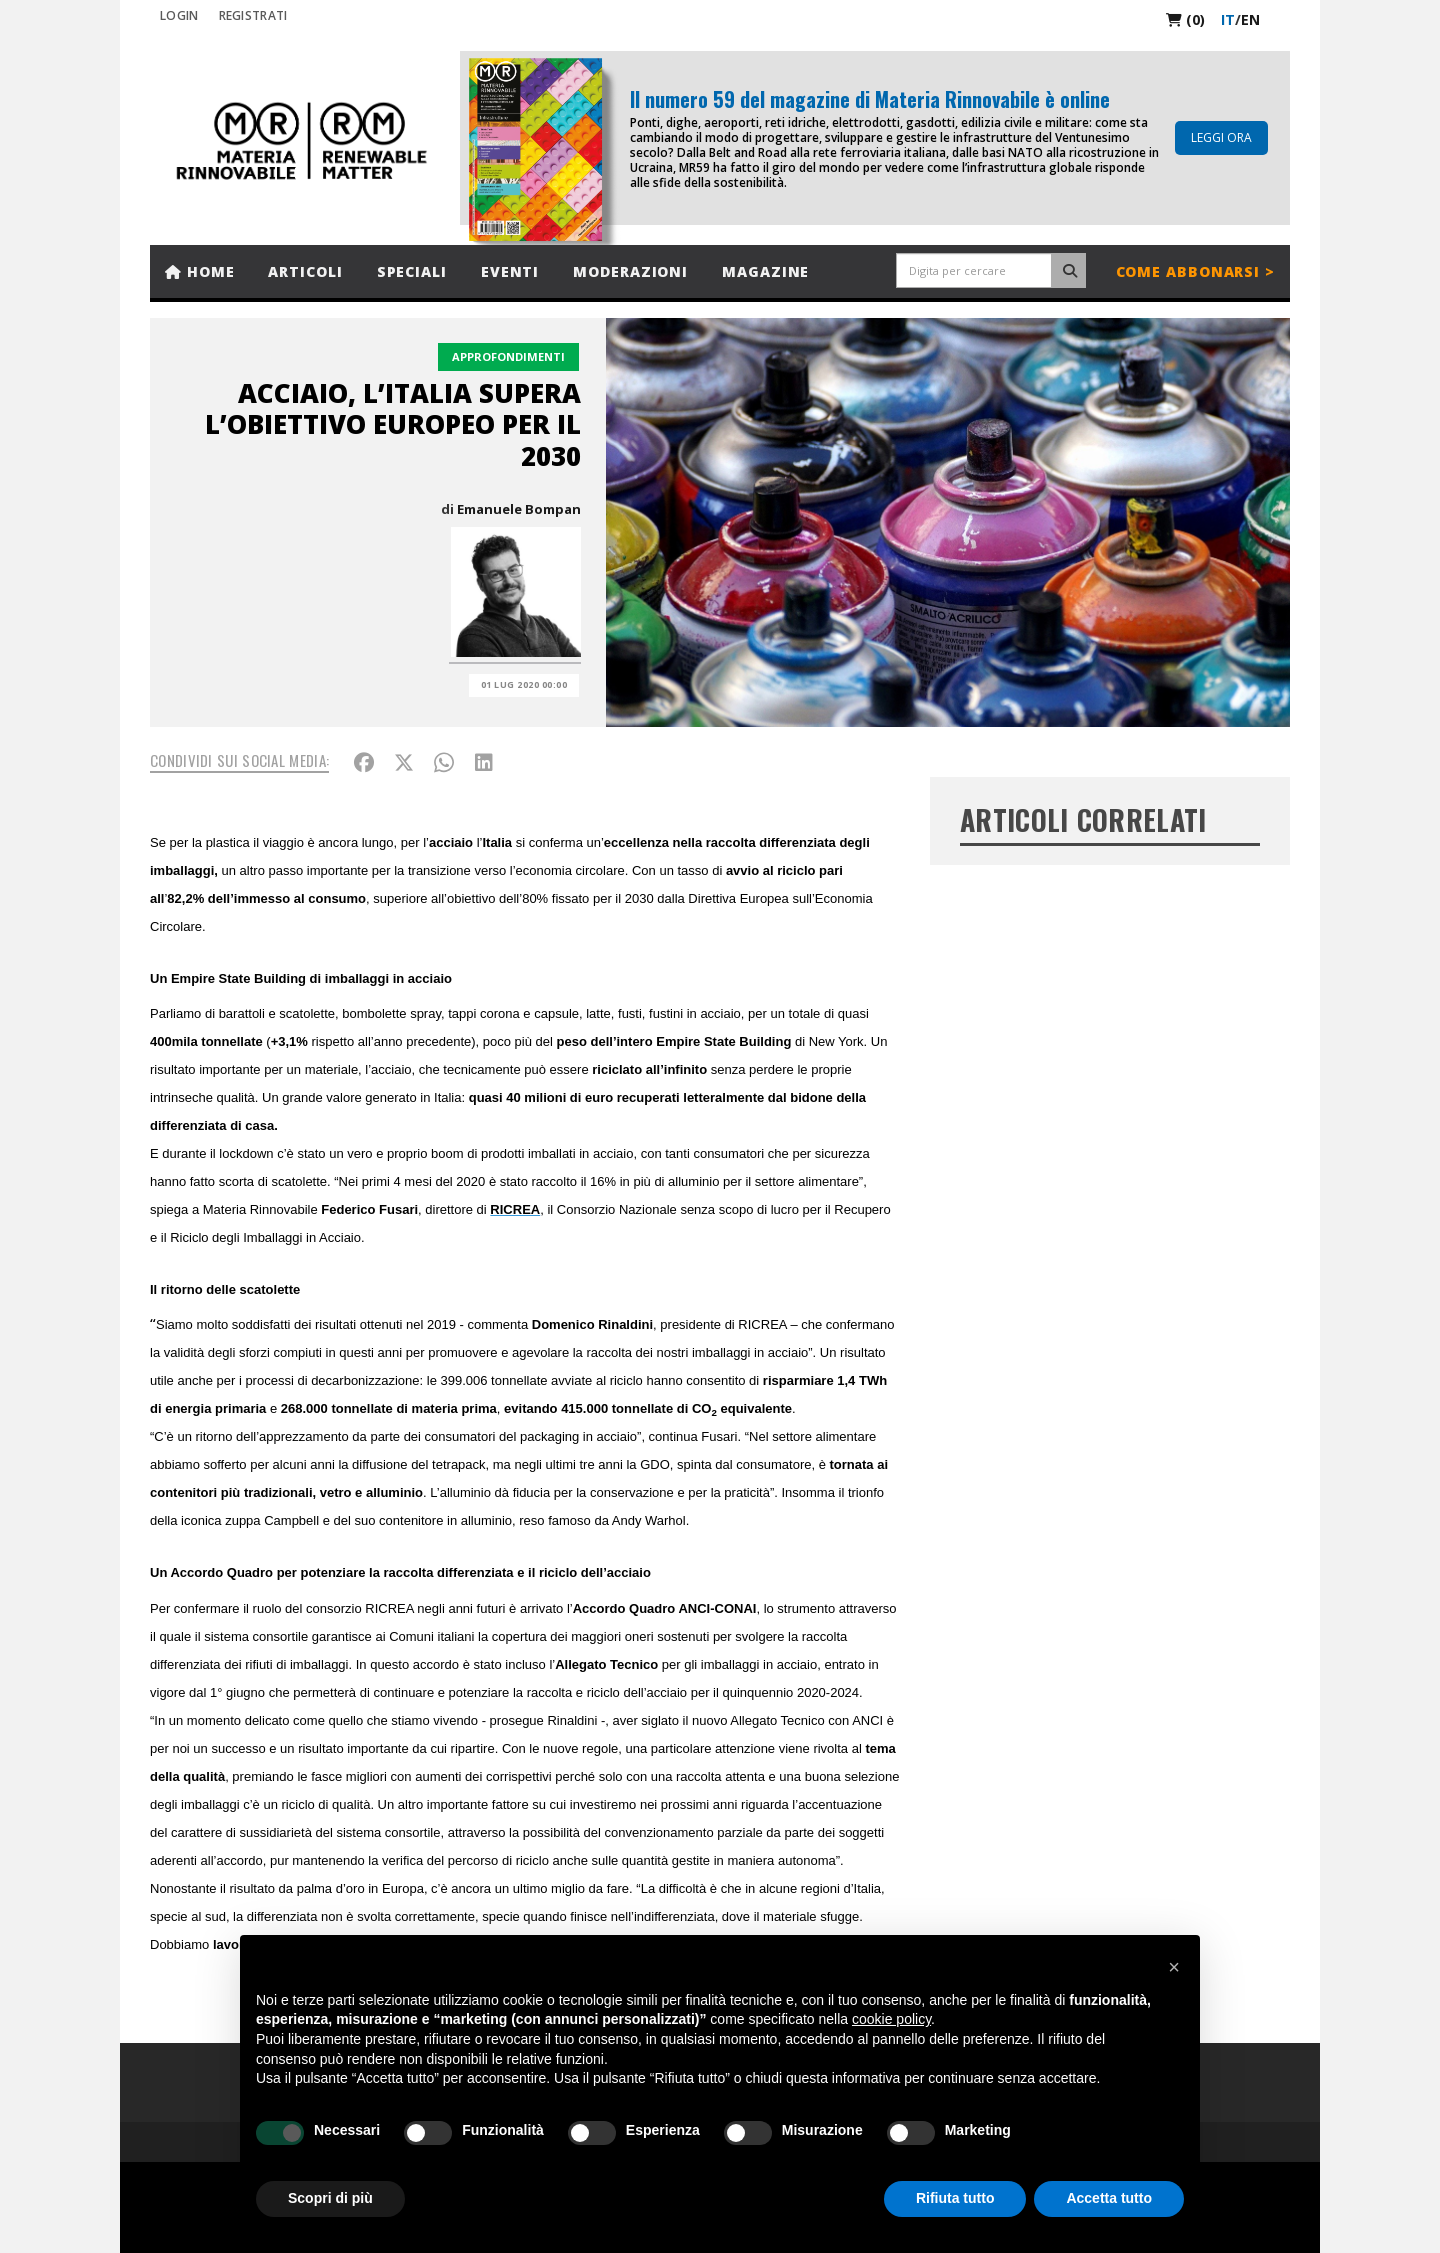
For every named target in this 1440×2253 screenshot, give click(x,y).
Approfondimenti (508, 356)
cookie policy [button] (891, 2019)
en (1250, 19)
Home (199, 271)
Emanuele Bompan (519, 509)
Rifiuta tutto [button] (955, 2198)
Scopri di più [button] (330, 2198)
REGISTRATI (253, 15)
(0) (1185, 19)
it (1228, 19)
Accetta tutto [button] (1109, 2198)
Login (179, 15)
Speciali (412, 271)
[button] (1174, 1967)
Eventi (510, 271)
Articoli (305, 271)
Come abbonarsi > (1195, 271)
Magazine (765, 271)
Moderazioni (630, 271)
